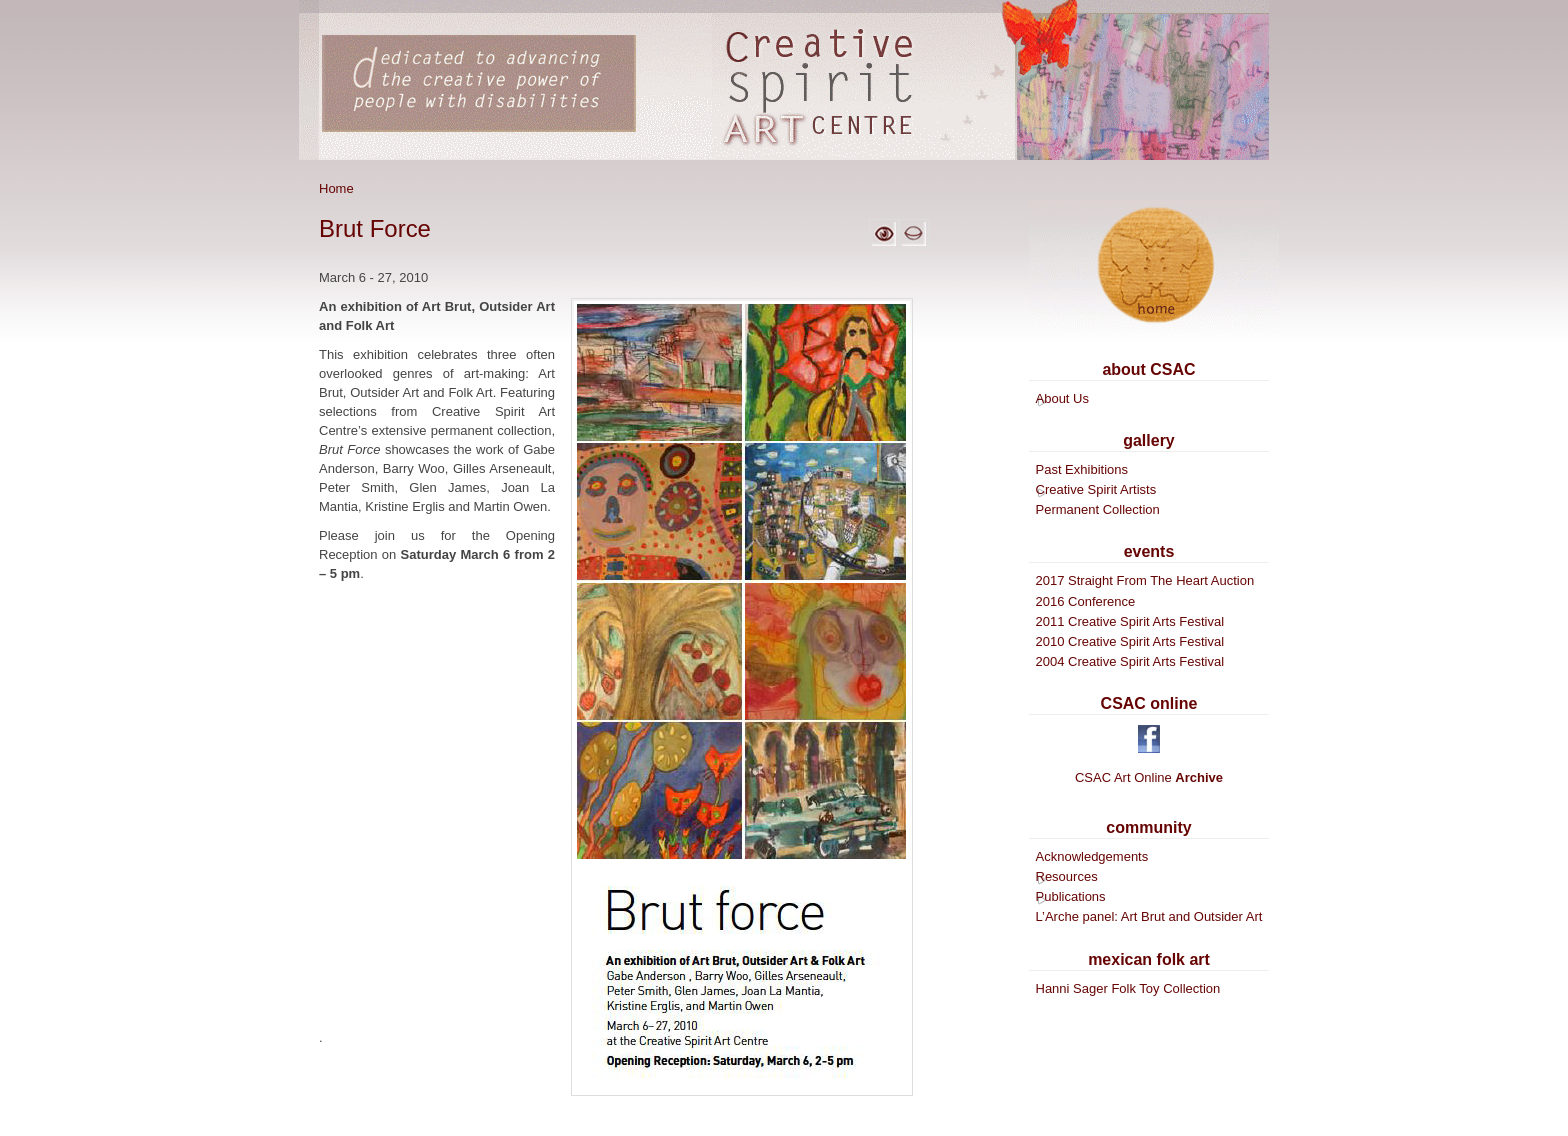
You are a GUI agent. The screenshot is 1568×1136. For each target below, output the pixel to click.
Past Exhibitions (1082, 469)
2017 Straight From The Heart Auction (1145, 580)
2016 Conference (1086, 601)
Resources (1067, 876)
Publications (1071, 896)
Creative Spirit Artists (1096, 489)
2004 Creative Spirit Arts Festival (1130, 661)
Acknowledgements (1092, 856)
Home (336, 188)
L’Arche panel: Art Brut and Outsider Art (1149, 916)
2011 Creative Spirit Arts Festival (1130, 621)
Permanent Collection (1098, 509)
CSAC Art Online (1149, 777)
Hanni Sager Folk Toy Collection (1128, 988)
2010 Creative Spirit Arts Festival (1130, 641)
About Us (1062, 398)
